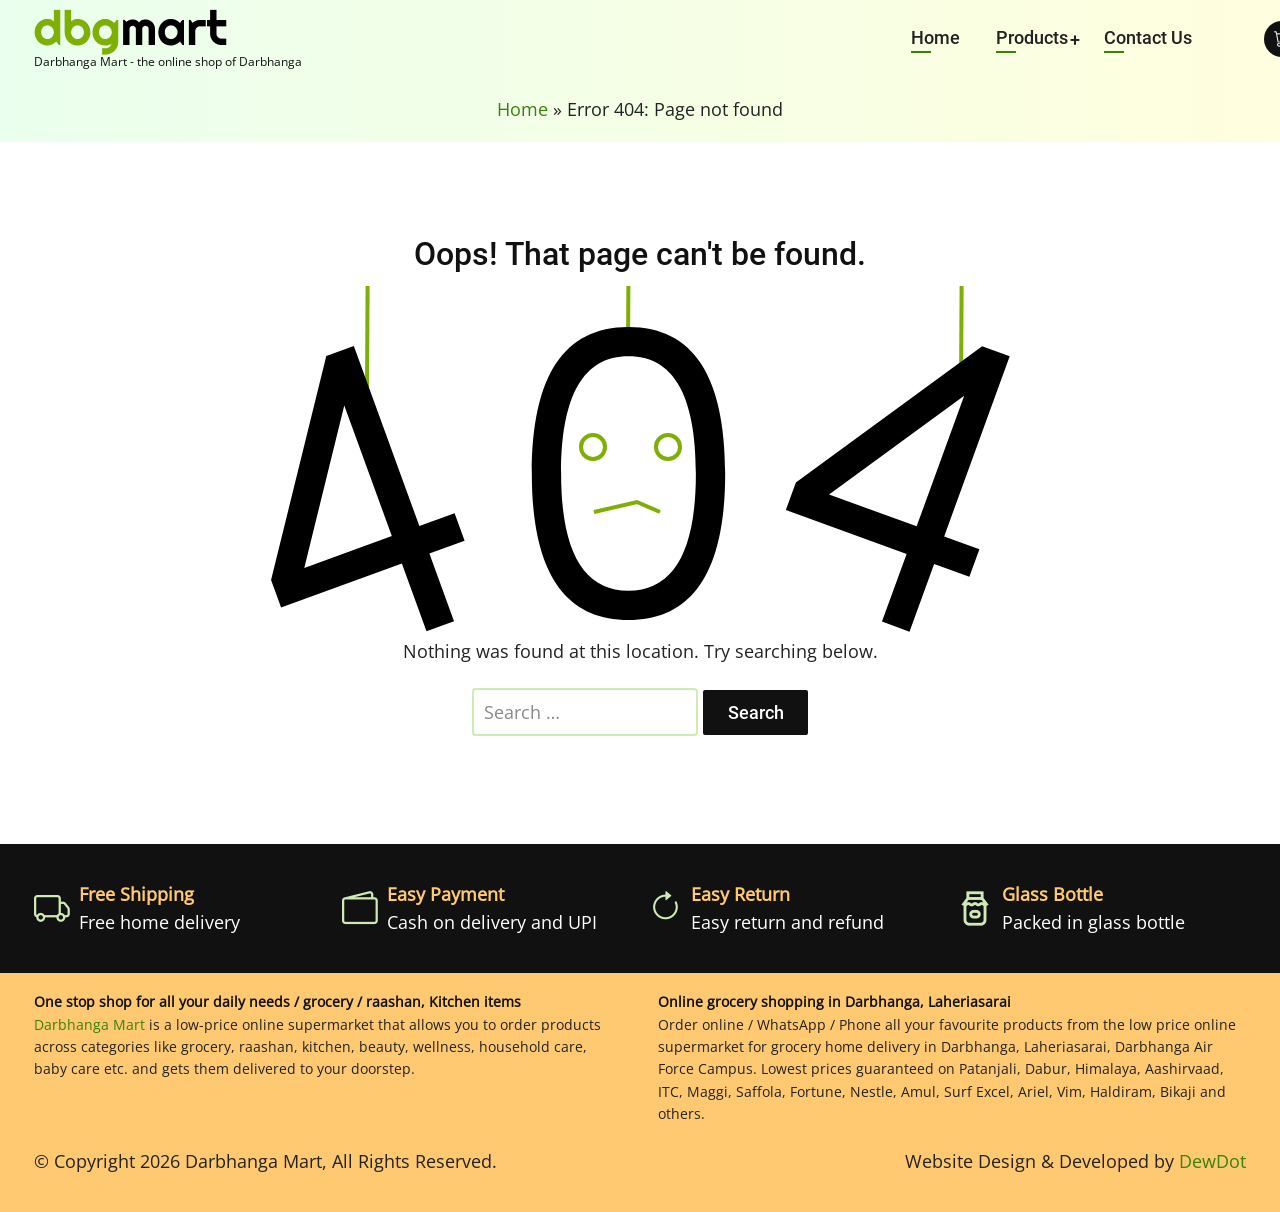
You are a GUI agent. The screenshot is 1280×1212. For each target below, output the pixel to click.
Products (1032, 37)
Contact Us (1148, 37)
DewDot (1212, 1161)
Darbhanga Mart (89, 1024)
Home (935, 37)
